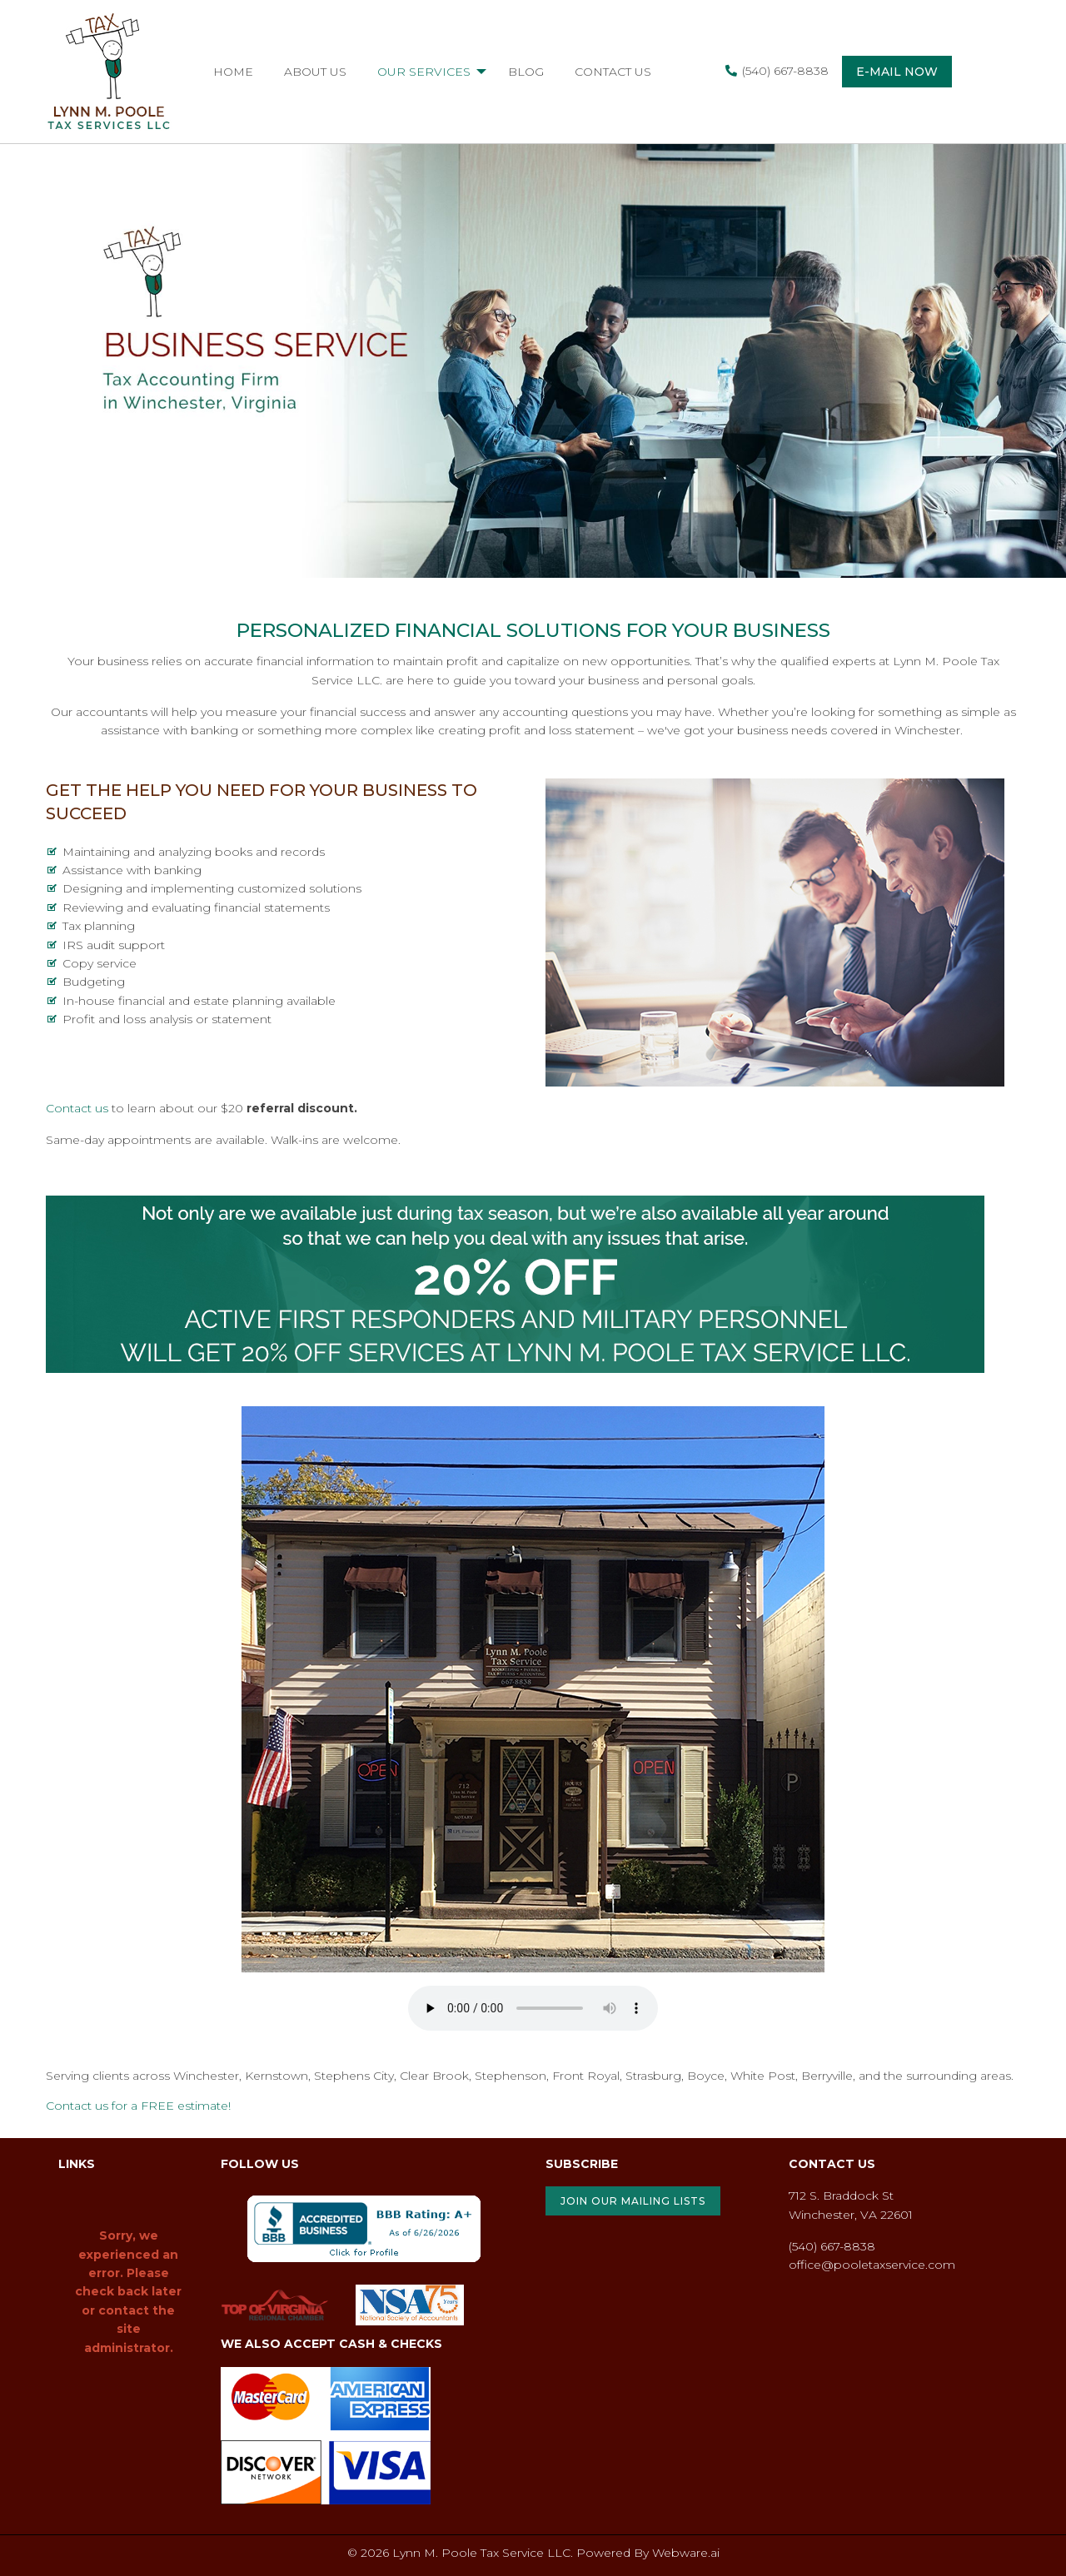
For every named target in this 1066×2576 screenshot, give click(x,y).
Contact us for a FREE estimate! (138, 2105)
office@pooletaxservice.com (872, 2264)
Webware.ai (686, 2552)
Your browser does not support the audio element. (533, 2008)
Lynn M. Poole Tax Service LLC (481, 2552)
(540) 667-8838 (777, 70)
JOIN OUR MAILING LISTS (632, 2201)
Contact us (77, 1108)
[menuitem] (233, 72)
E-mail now (897, 71)
